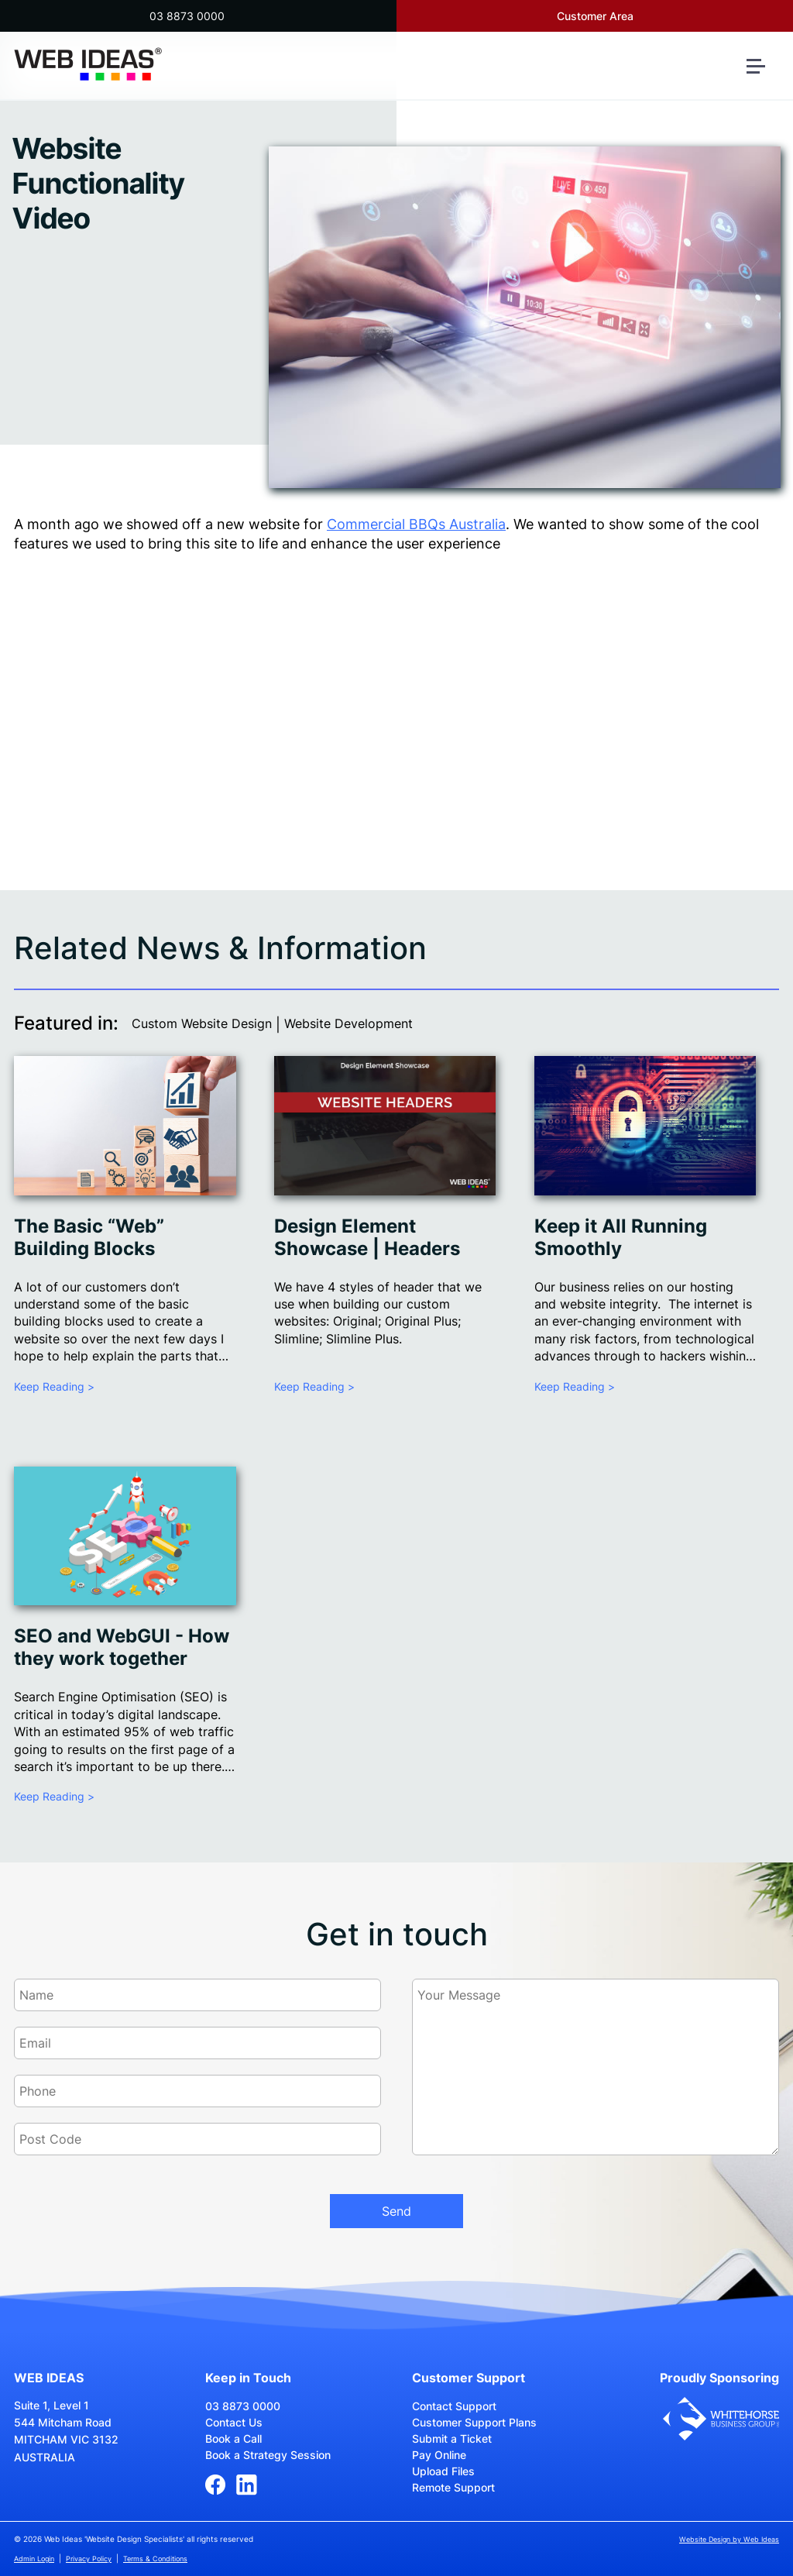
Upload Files (443, 2471)
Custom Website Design (202, 1023)
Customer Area (595, 15)
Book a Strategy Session (268, 2454)
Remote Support (453, 2487)
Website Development (348, 1023)
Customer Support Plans (474, 2422)
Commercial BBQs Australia (416, 524)
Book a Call (233, 2438)
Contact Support (454, 2406)
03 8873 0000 (187, 15)
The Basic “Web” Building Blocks (89, 1237)
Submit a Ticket (452, 2438)
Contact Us (234, 2422)
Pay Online (439, 2454)
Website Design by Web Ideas (729, 2539)
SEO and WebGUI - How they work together (121, 1647)
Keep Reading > (54, 1386)
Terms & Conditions (155, 2558)
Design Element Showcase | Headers (367, 1237)
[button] (762, 72)
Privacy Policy (89, 2558)
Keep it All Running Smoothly (620, 1237)
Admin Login (34, 2558)
